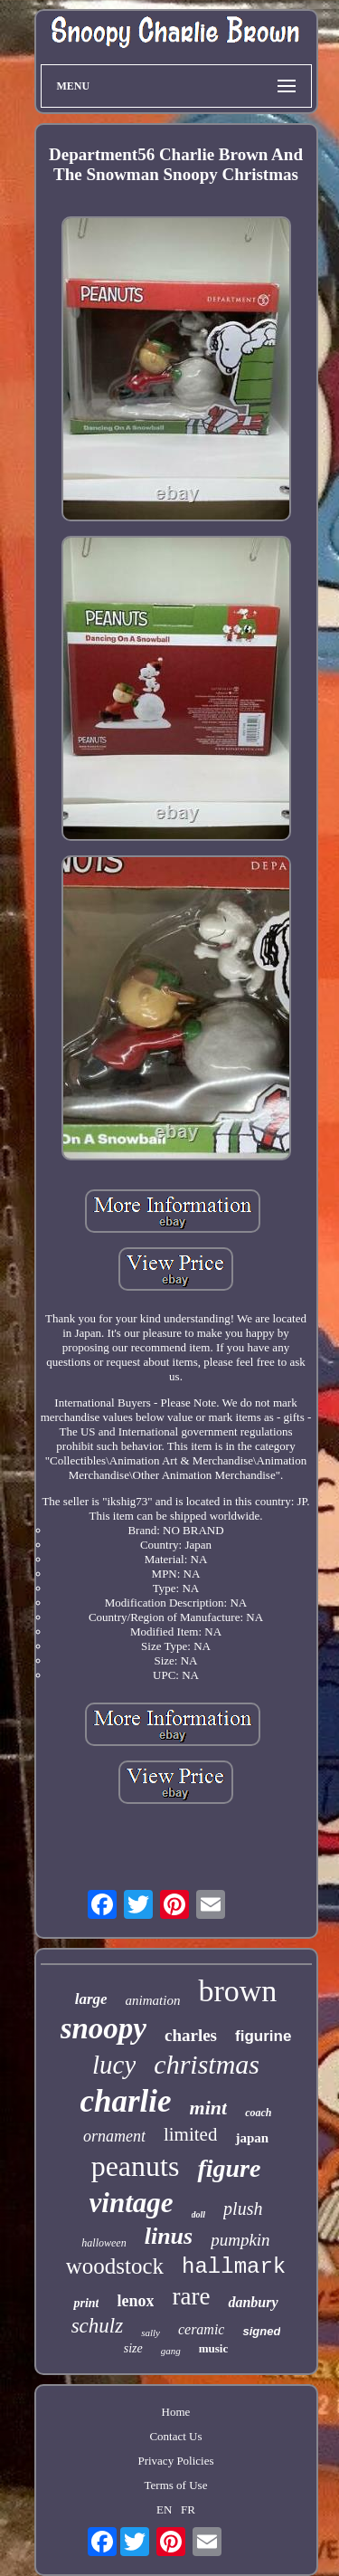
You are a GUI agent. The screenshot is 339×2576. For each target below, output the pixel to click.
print (86, 2303)
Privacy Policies (175, 2460)
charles (191, 2035)
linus (169, 2236)
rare (191, 2296)
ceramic (201, 2329)
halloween (103, 2243)
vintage (131, 2202)
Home (176, 2412)
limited (191, 2134)
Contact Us (175, 2436)
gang (171, 2350)
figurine (263, 2036)
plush (242, 2208)
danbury (253, 2302)
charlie (125, 2101)
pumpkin (240, 2239)
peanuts (135, 2166)
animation (153, 2000)
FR (188, 2509)
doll (199, 2214)
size (133, 2348)
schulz (97, 2325)
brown (237, 1991)
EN (164, 2509)
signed (261, 2331)
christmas (206, 2064)
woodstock (115, 2266)
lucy (114, 2064)
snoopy (103, 2028)
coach (258, 2112)
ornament (114, 2136)
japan (251, 2138)
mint (209, 2107)
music (214, 2348)
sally (150, 2332)
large (91, 1999)
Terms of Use (176, 2485)
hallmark (234, 2267)
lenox (135, 2301)
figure (228, 2168)
